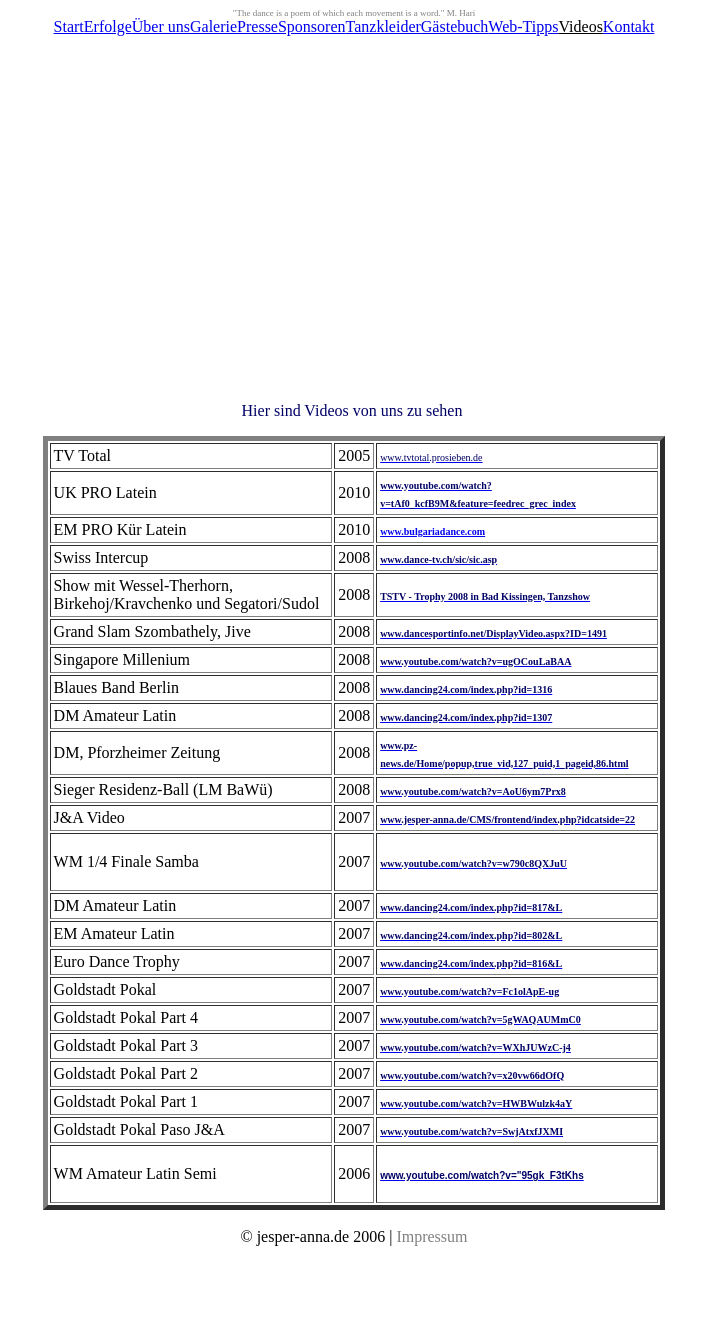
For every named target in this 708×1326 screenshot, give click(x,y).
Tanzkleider (383, 26)
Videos (580, 26)
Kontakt (629, 26)
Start (69, 26)
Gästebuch (455, 26)
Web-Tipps (523, 26)
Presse (257, 26)
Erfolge (108, 26)
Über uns (161, 26)
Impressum (431, 1236)
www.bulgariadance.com (432, 531)
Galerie (213, 26)
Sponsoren (312, 26)
